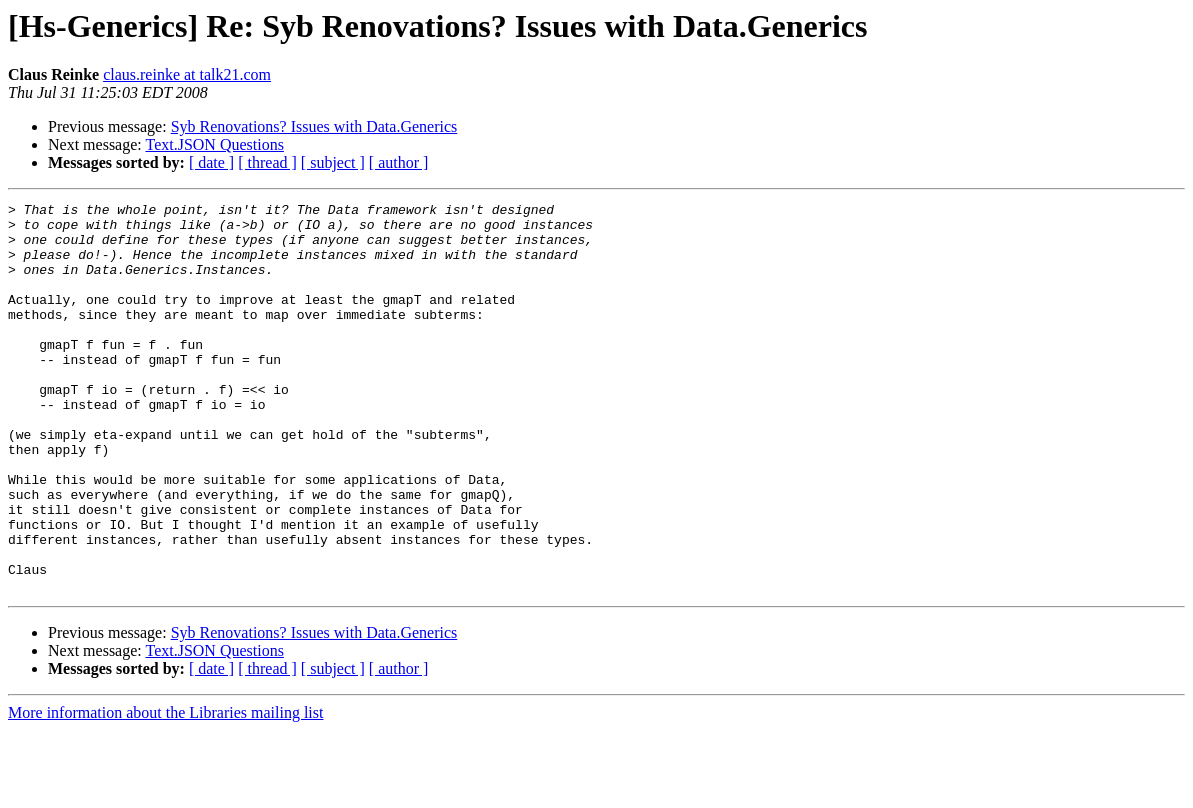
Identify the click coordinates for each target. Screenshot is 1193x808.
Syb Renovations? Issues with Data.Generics (314, 126)
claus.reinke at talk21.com (187, 74)
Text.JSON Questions (214, 144)
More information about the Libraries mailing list (165, 790)
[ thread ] (267, 162)
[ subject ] (333, 162)
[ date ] (211, 162)
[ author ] (399, 162)
